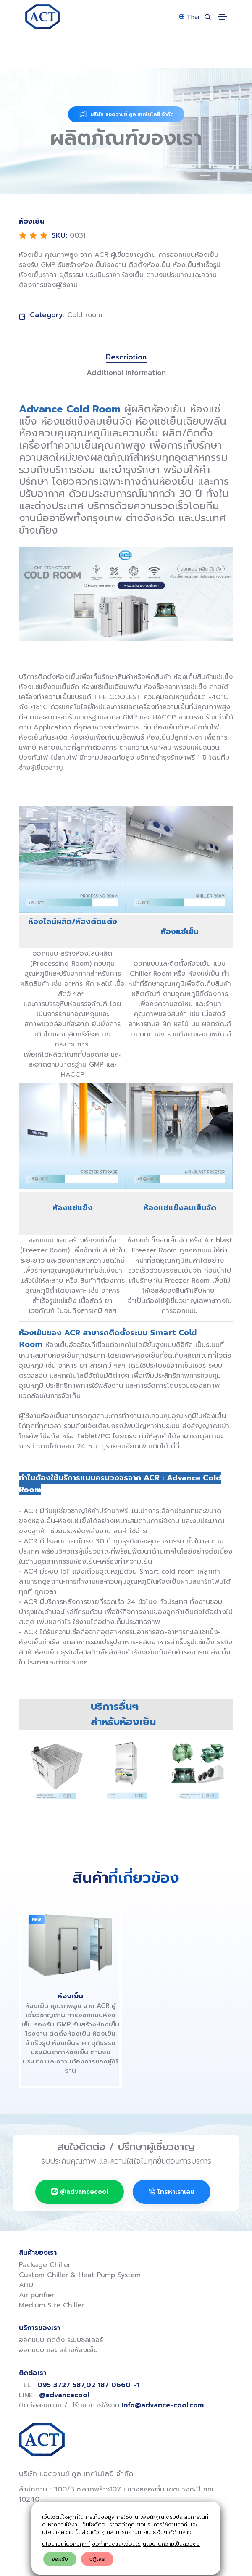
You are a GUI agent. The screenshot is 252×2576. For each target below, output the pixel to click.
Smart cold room (167, 1572)
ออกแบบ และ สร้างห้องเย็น (58, 2350)
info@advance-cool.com (163, 2405)
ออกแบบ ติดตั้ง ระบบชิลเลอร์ (61, 2340)
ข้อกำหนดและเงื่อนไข (116, 2544)
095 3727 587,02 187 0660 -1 (88, 2385)
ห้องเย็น (70, 1995)
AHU (26, 2285)
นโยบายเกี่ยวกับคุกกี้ (66, 2544)
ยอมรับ (60, 2559)
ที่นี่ (175, 1446)
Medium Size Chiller (51, 2305)
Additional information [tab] (126, 372)
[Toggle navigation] (222, 17)
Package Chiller (45, 2265)
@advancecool (79, 2191)
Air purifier (36, 2295)
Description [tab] (126, 357)
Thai (189, 17)
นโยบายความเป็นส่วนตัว (171, 2544)
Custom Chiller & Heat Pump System (80, 2275)
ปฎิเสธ (97, 2559)
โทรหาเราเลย (171, 2191)
